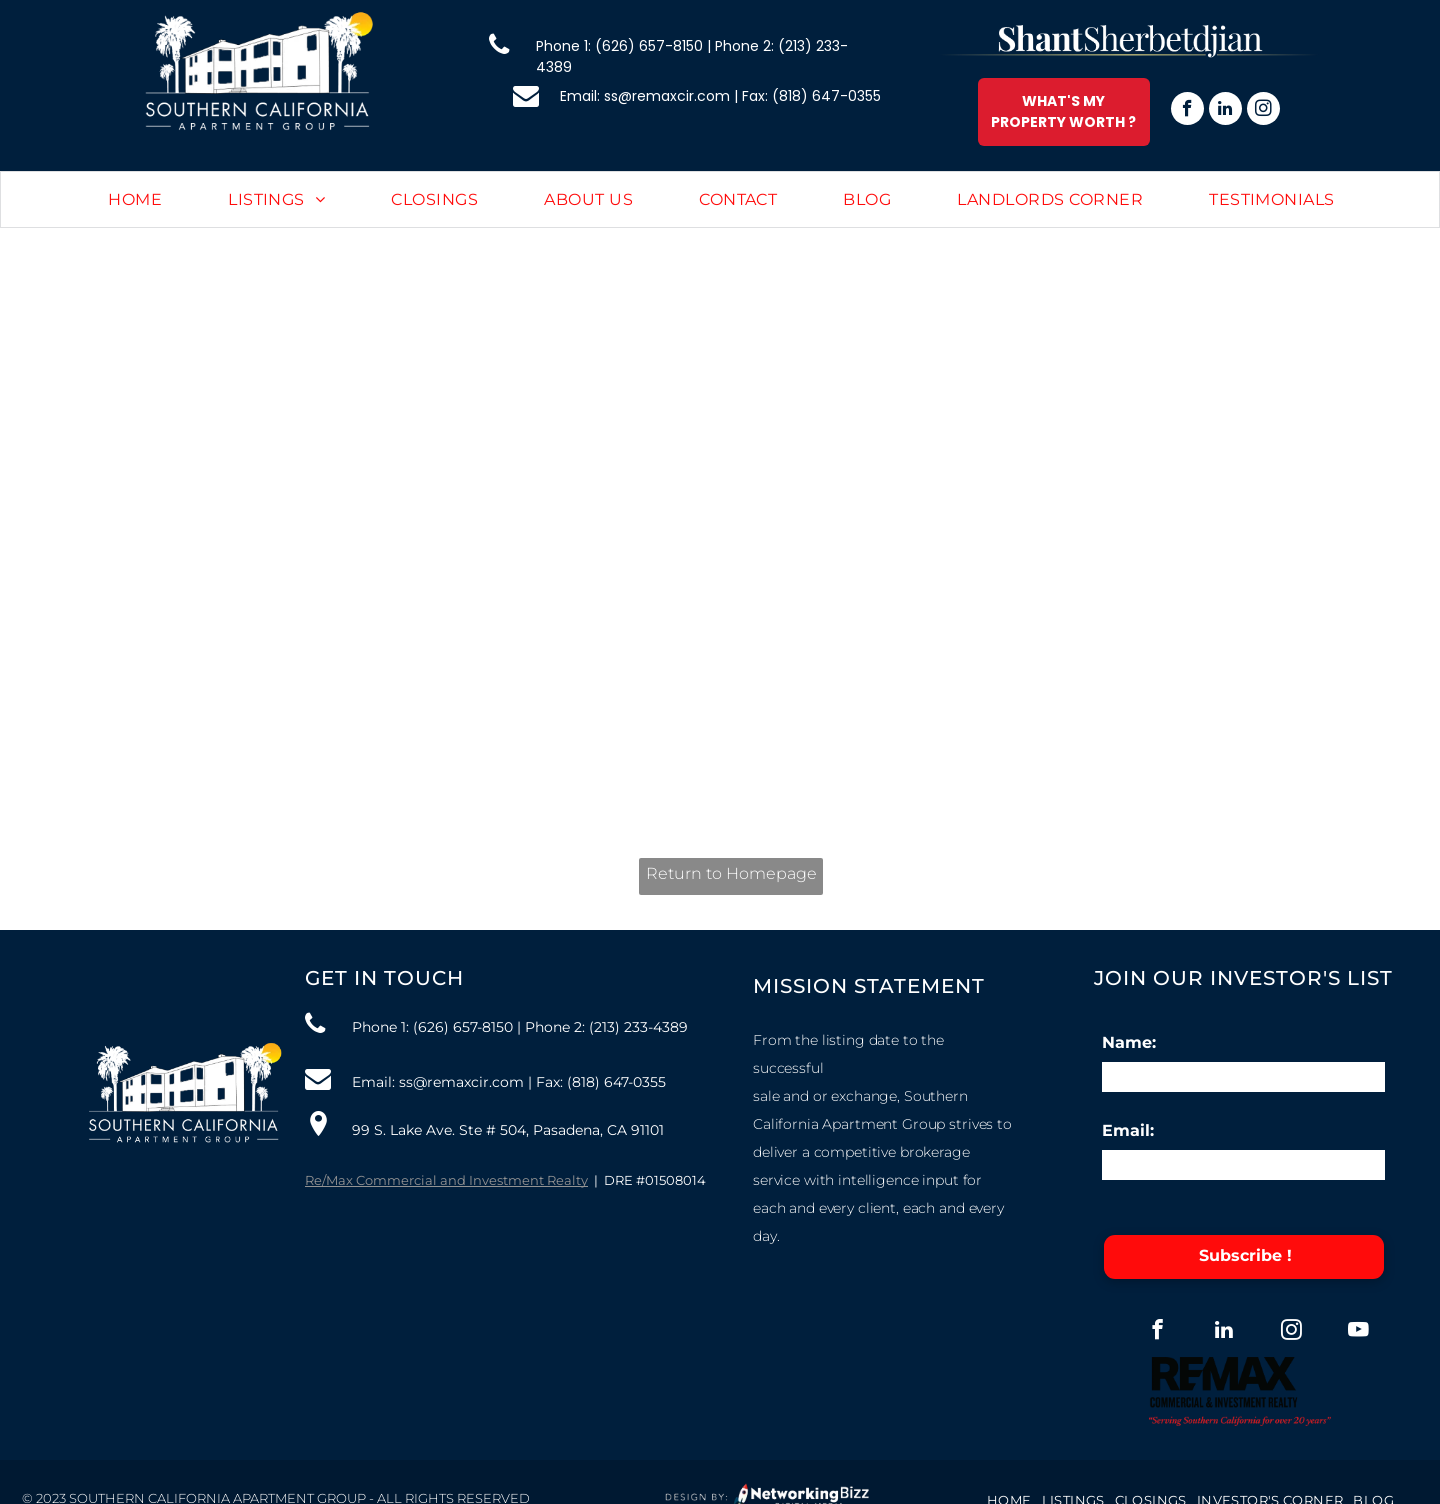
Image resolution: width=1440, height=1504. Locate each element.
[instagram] (1263, 111)
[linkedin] (1225, 111)
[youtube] (1358, 1332)
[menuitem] (135, 200)
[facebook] (1187, 111)
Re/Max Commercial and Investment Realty (446, 1180)
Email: (1128, 1130)
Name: (1129, 1042)
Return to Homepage (731, 873)
